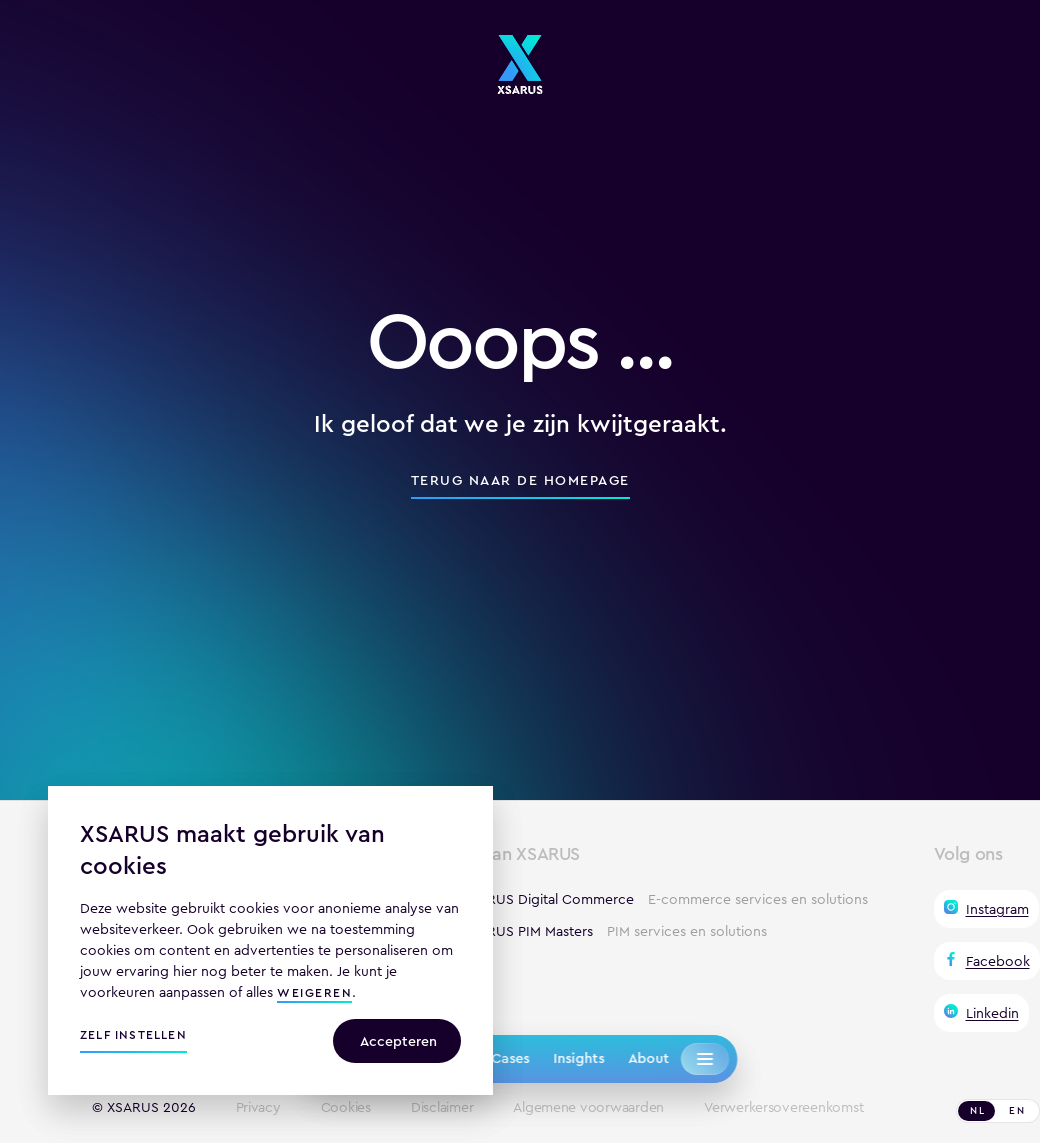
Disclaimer (442, 1108)
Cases (510, 1058)
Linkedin (992, 1013)
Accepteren (398, 1041)
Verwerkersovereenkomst (783, 1108)
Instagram (997, 909)
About (648, 1058)
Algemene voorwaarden (588, 1108)
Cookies (346, 1108)
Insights (578, 1058)
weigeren (314, 994)
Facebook (998, 961)
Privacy (258, 1108)
